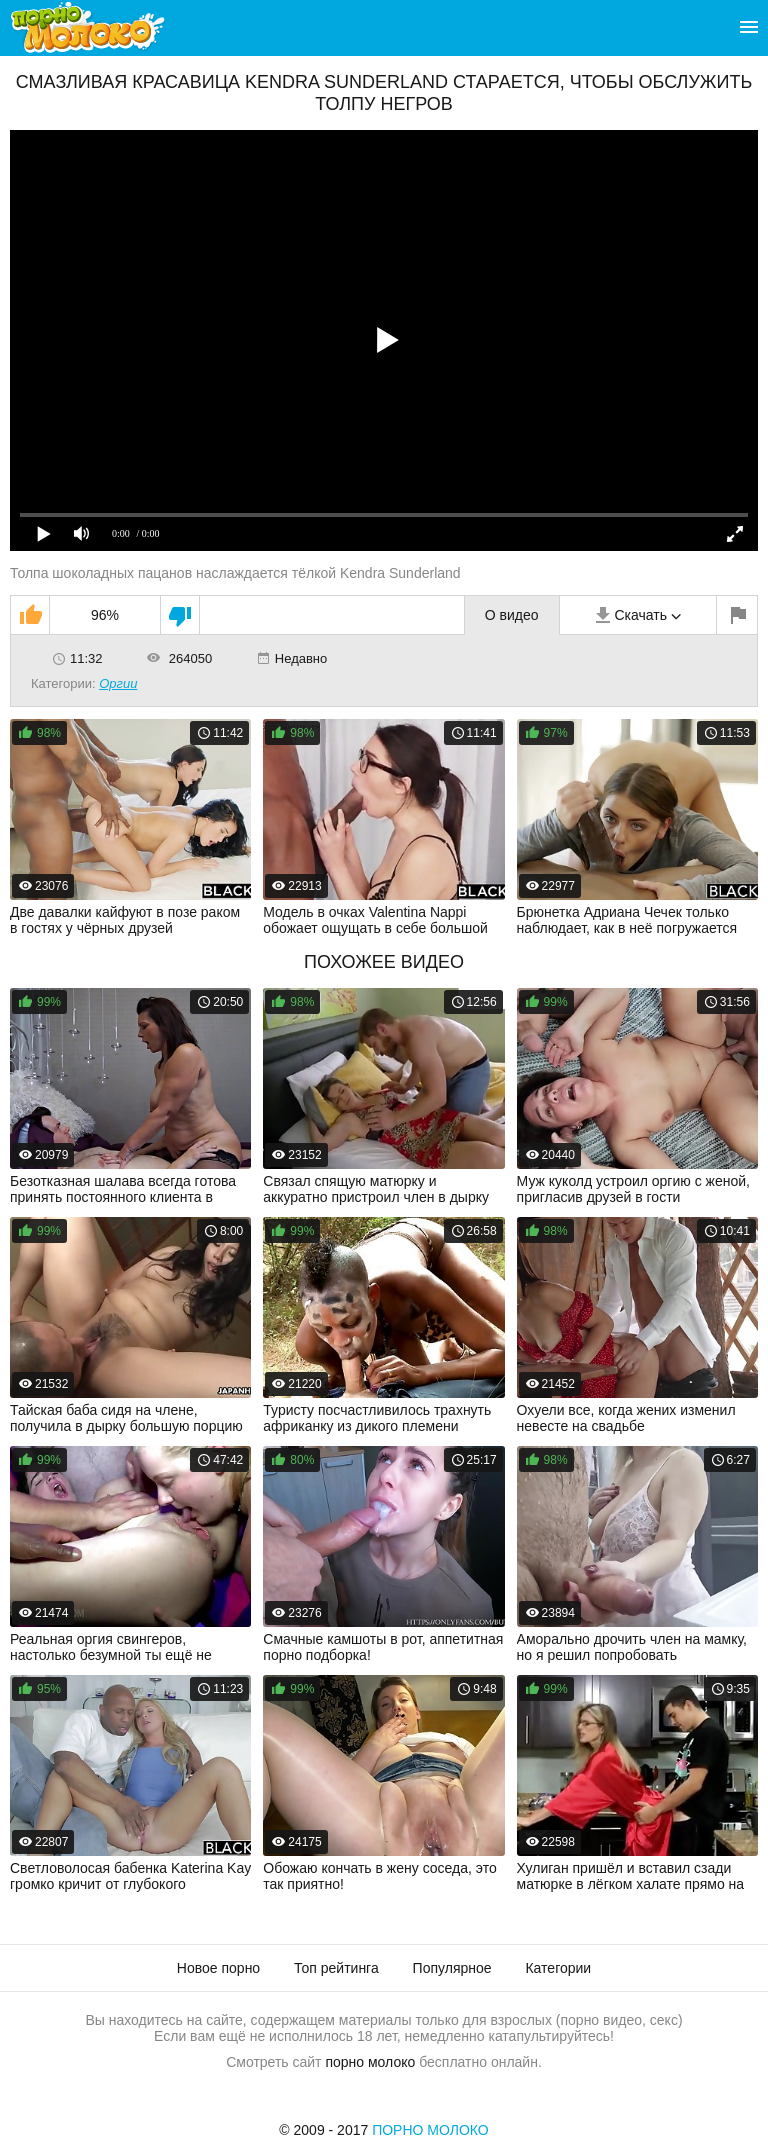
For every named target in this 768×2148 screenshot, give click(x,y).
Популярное (452, 1968)
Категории (558, 1968)
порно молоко (370, 2062)
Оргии (118, 683)
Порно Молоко (430, 2130)
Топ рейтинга (336, 1968)
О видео (512, 615)
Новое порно (218, 1968)
